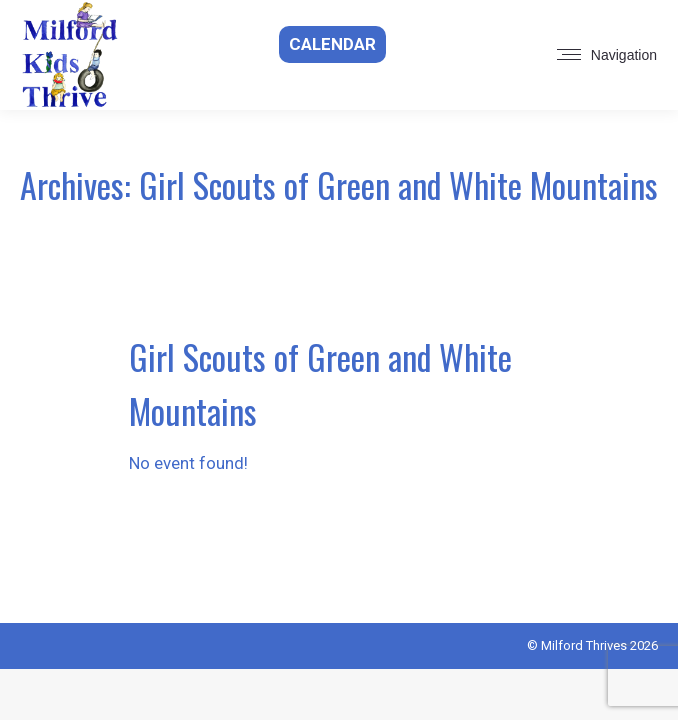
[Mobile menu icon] (607, 55)
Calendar (332, 44)
